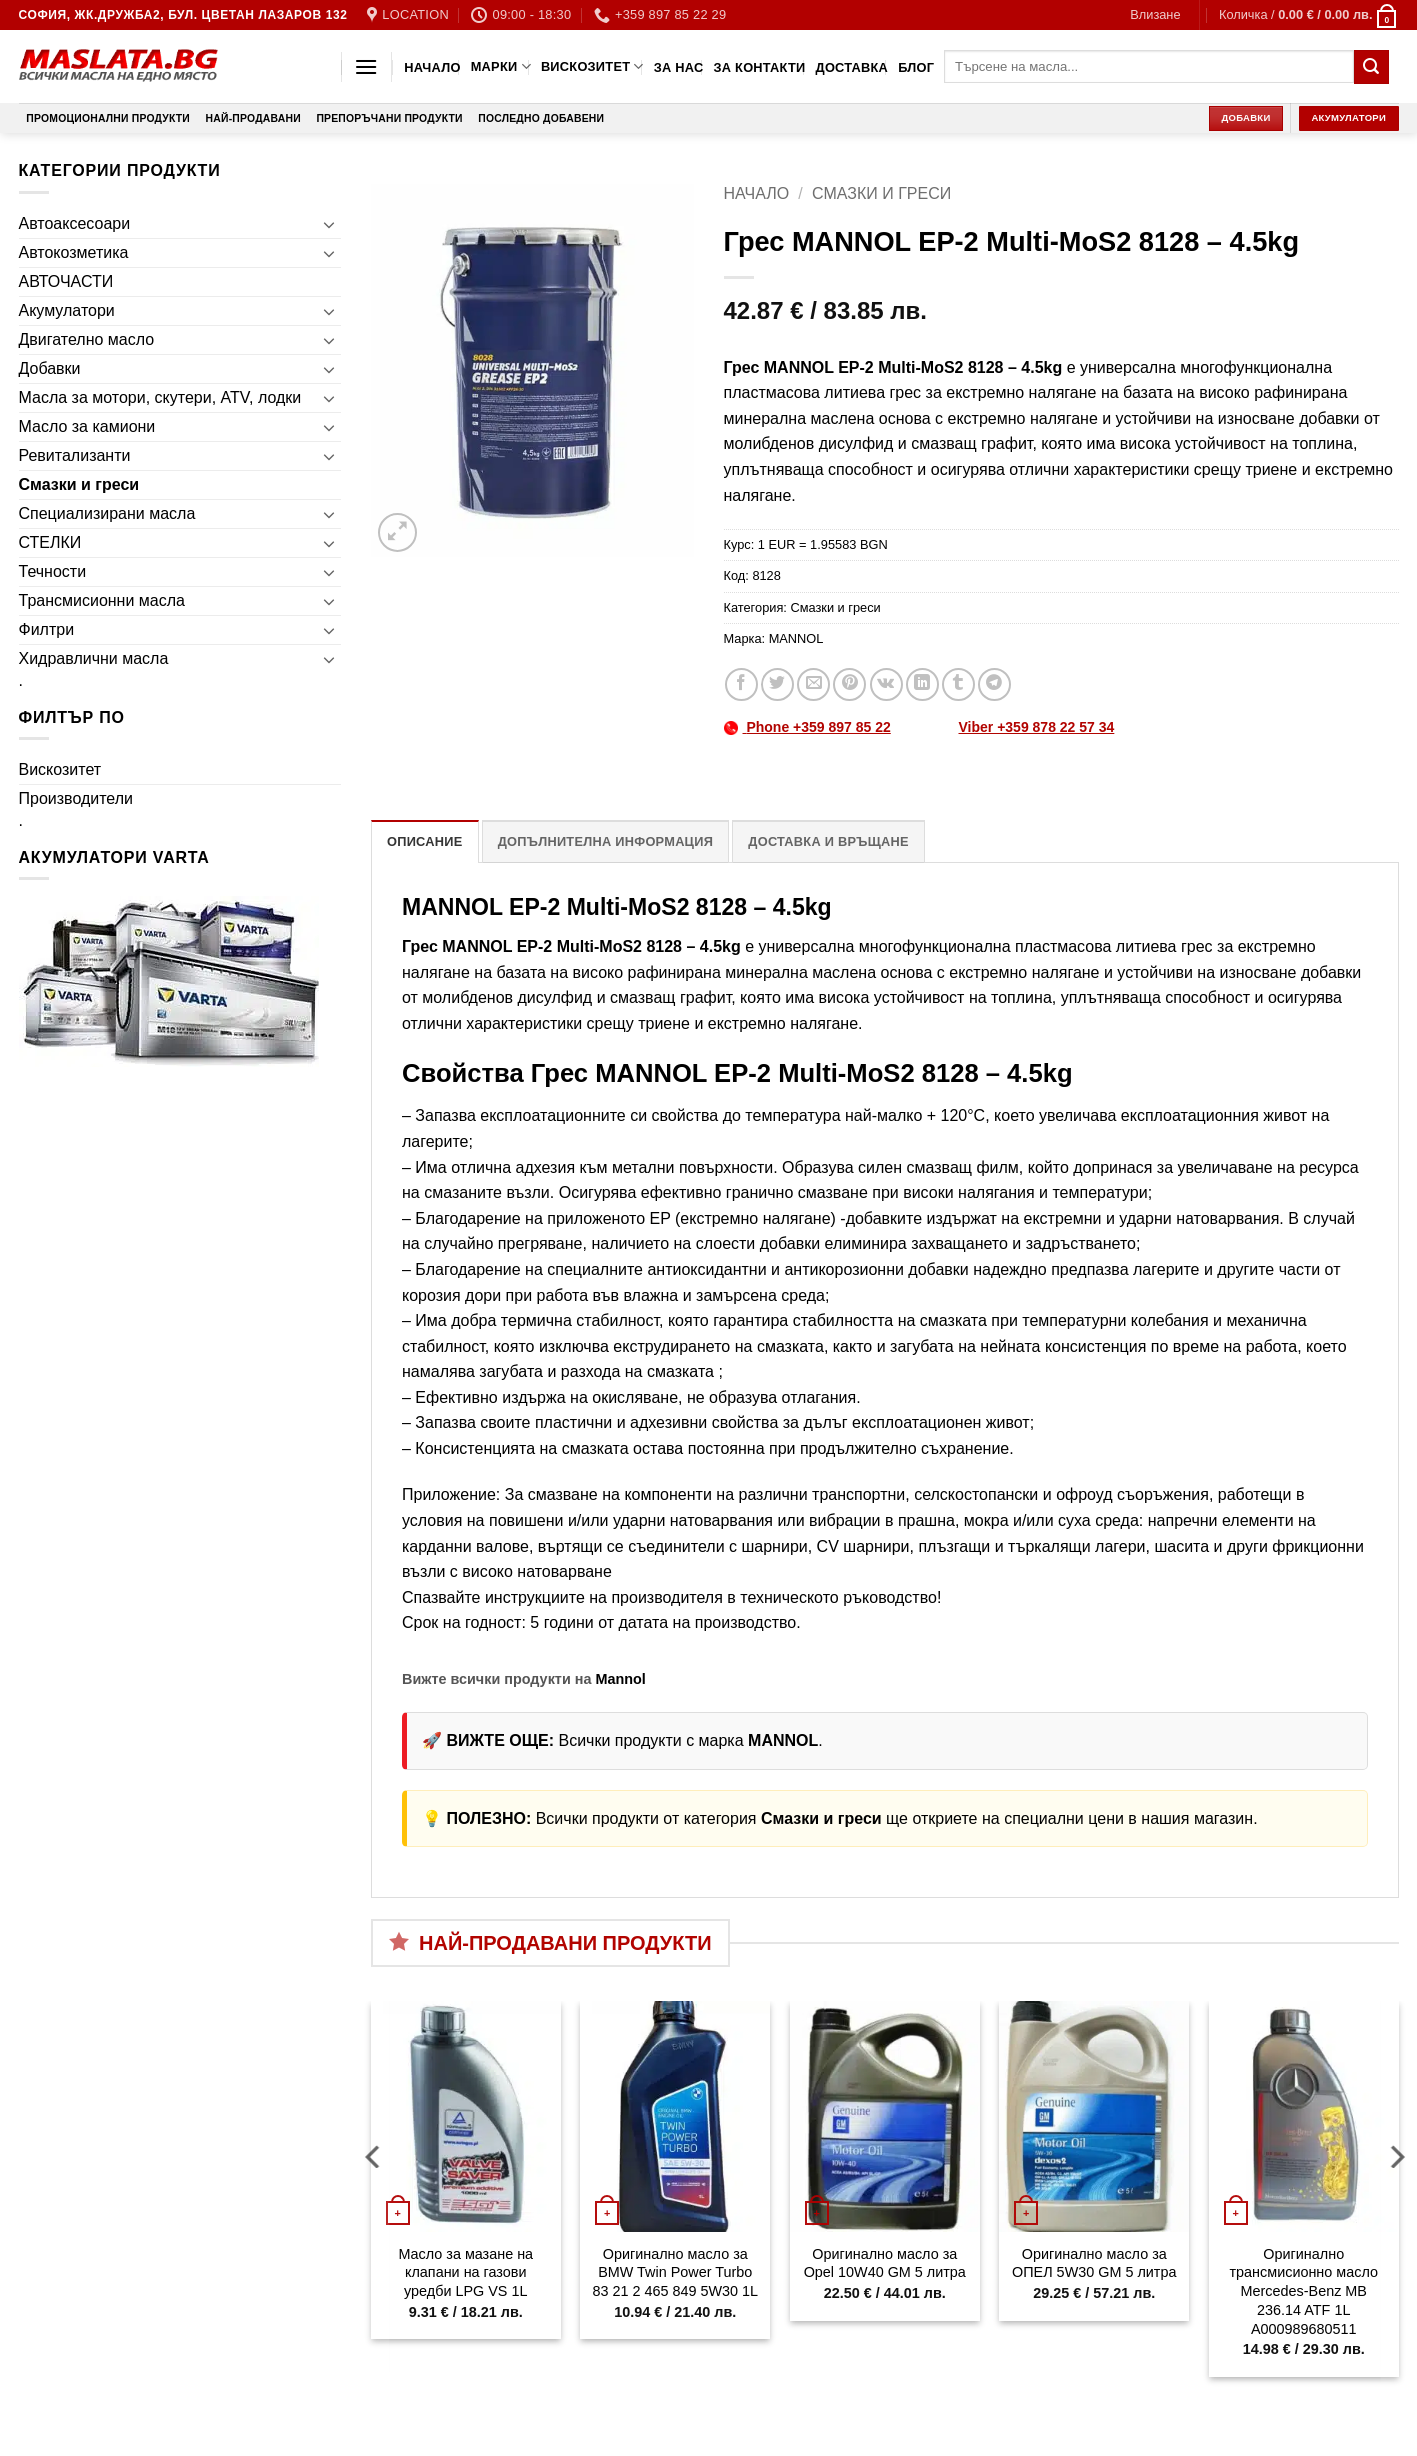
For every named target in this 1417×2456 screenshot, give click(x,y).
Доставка (852, 67)
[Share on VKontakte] (886, 684)
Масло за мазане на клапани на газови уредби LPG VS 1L (465, 2272)
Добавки (50, 368)
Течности (53, 571)
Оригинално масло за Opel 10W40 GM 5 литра (885, 2263)
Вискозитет (592, 66)
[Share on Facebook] (741, 684)
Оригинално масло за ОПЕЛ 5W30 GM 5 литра (1094, 2263)
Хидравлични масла (94, 658)
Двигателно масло (87, 339)
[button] (1155, 15)
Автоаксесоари (75, 223)
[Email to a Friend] (813, 684)
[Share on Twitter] (777, 684)
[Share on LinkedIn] (922, 684)
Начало (432, 67)
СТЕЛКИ (50, 542)
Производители (76, 798)
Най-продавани (253, 118)
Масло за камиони (87, 426)
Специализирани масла (107, 513)
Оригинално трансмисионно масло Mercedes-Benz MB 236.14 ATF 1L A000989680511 (1304, 2291)
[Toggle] (329, 224)
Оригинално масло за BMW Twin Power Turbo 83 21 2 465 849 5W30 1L (675, 2272)
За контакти (759, 67)
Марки (501, 66)
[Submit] (1371, 67)
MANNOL (796, 638)
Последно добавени (541, 118)
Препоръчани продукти (389, 118)
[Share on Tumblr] (958, 684)
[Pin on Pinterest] (849, 684)
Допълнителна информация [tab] (605, 841)
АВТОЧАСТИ (66, 281)
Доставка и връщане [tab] (828, 841)
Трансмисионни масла (102, 600)
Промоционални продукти (108, 118)
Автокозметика (74, 252)
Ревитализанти (75, 455)
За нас (679, 67)
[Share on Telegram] (994, 684)
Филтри (47, 629)
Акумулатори (67, 310)
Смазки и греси (79, 484)
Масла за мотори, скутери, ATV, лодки (160, 397)
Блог (916, 67)
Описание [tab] (425, 841)
